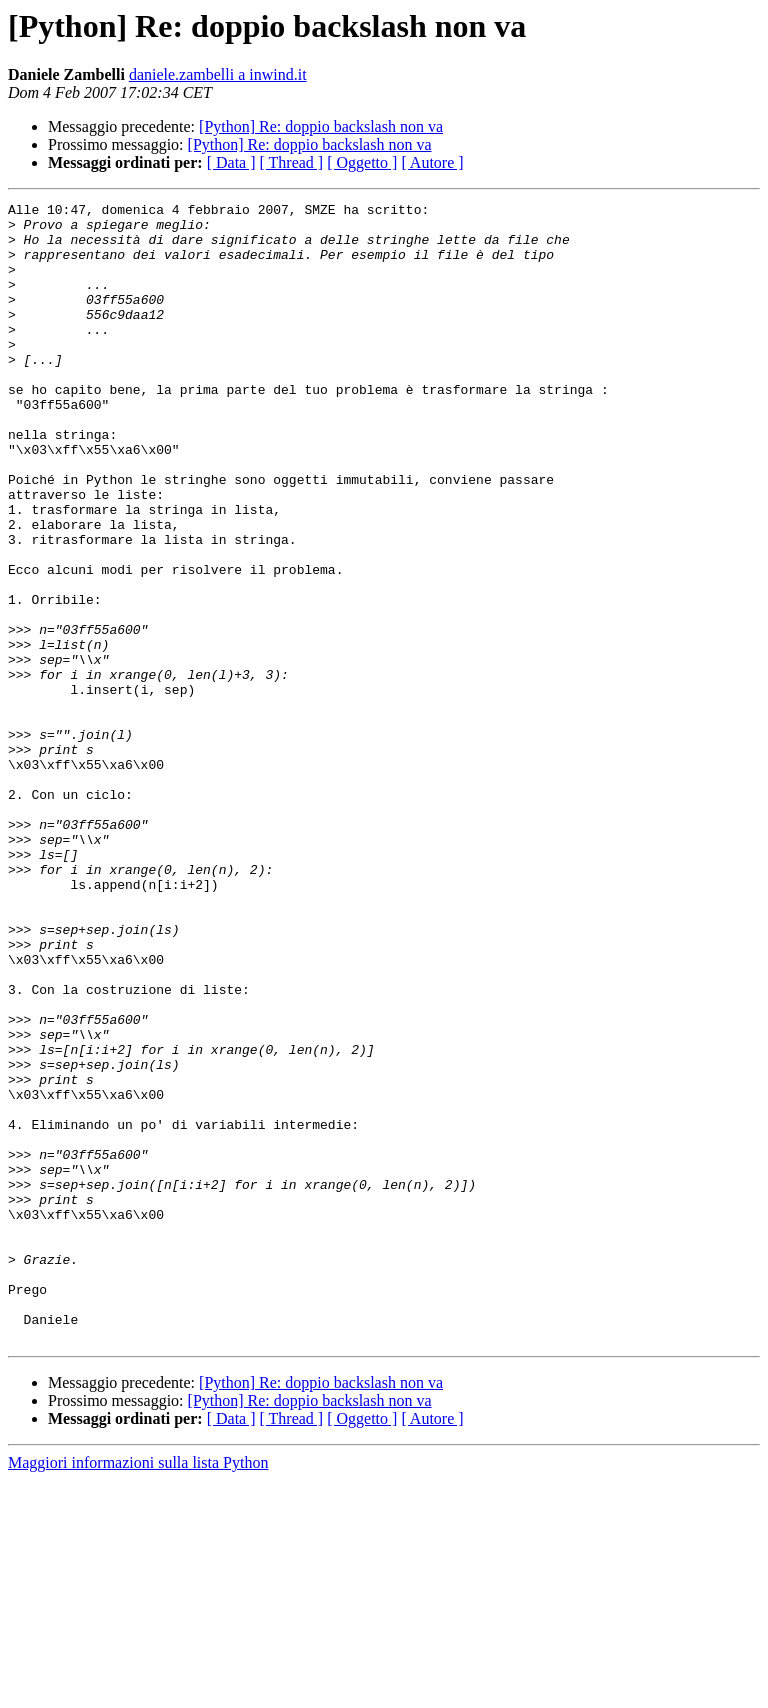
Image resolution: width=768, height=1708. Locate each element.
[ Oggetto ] (362, 162)
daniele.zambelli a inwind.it (218, 74)
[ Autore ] (432, 162)
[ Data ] (231, 162)
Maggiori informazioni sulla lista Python (138, 1690)
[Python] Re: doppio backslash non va (321, 126)
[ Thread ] (292, 162)
